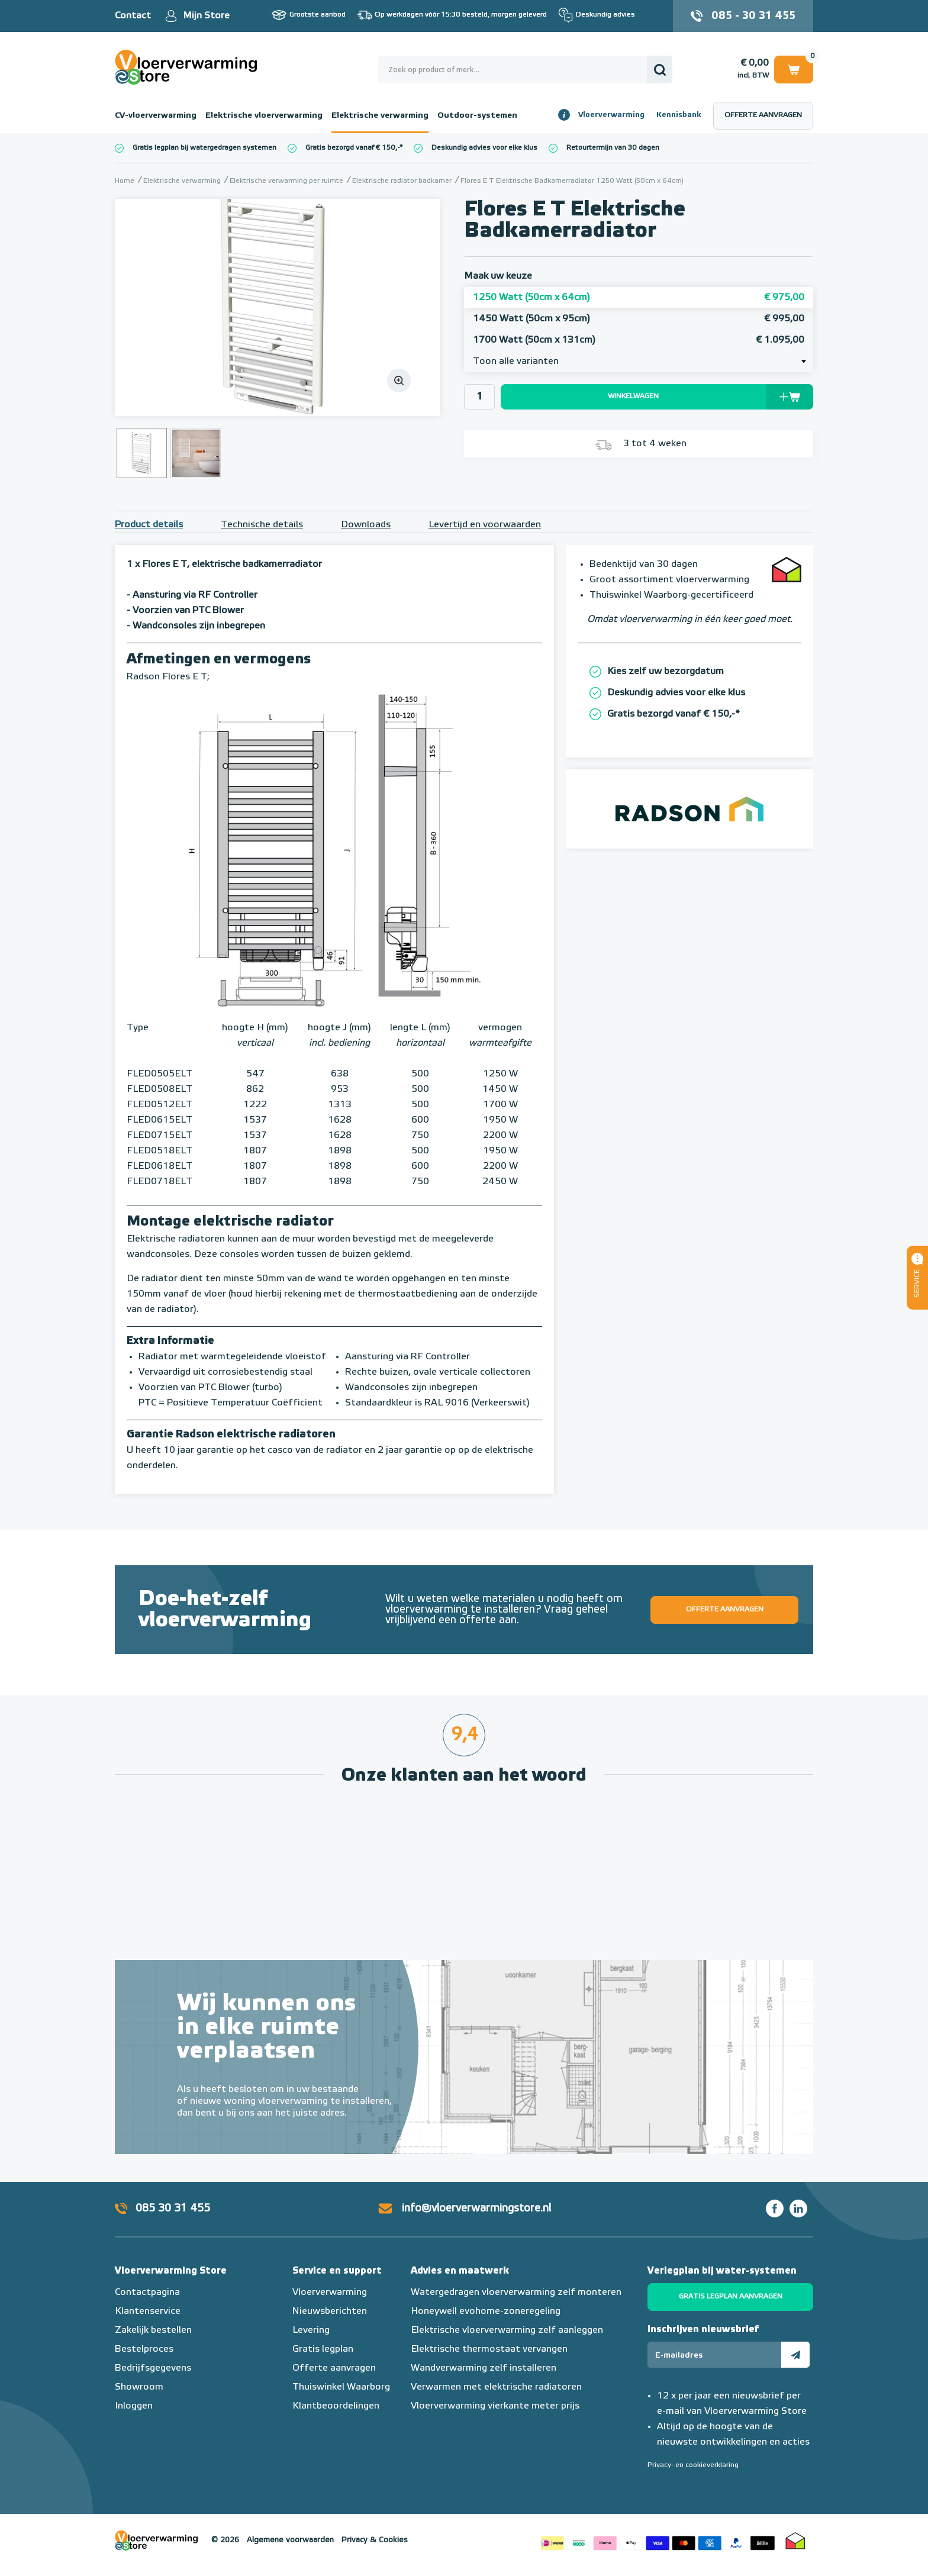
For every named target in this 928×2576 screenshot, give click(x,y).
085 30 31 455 (173, 2208)
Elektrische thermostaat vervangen (489, 2349)
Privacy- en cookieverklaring (693, 2465)
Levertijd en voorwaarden (484, 525)
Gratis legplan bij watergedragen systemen (204, 147)
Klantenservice (148, 2311)
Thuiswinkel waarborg (795, 2540)
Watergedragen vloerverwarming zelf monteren (516, 2292)
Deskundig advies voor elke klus (484, 147)
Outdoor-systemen (477, 115)
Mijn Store (206, 16)
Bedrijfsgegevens (153, 2368)
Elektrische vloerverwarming (264, 115)
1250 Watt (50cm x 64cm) (638, 297)
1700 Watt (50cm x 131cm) (638, 340)
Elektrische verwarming (379, 115)
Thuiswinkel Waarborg (341, 2387)
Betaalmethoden (657, 2540)
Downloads (366, 525)
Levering (311, 2330)
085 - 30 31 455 (753, 16)
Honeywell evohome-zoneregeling (485, 2311)
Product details (149, 525)
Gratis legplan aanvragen (730, 2296)
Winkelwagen (793, 69)
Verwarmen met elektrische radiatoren (496, 2387)
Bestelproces (144, 2349)
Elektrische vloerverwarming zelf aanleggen (507, 2330)
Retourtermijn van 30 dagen (612, 147)
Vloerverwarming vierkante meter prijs (495, 2406)
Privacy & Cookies (374, 2540)
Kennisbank (678, 115)
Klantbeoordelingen (335, 2406)
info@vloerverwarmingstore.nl (476, 2208)
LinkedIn (798, 2208)
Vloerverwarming (611, 115)
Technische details (262, 525)
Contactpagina (147, 2292)
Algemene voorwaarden (290, 2540)
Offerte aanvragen (763, 115)
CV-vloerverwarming (155, 115)
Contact (133, 16)
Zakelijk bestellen (153, 2330)
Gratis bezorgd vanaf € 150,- (352, 147)
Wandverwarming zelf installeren (483, 2368)
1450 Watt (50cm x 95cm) (638, 319)
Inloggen (134, 2406)
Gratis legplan (322, 2349)
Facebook (775, 2208)
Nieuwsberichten (329, 2311)
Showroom (139, 2387)
